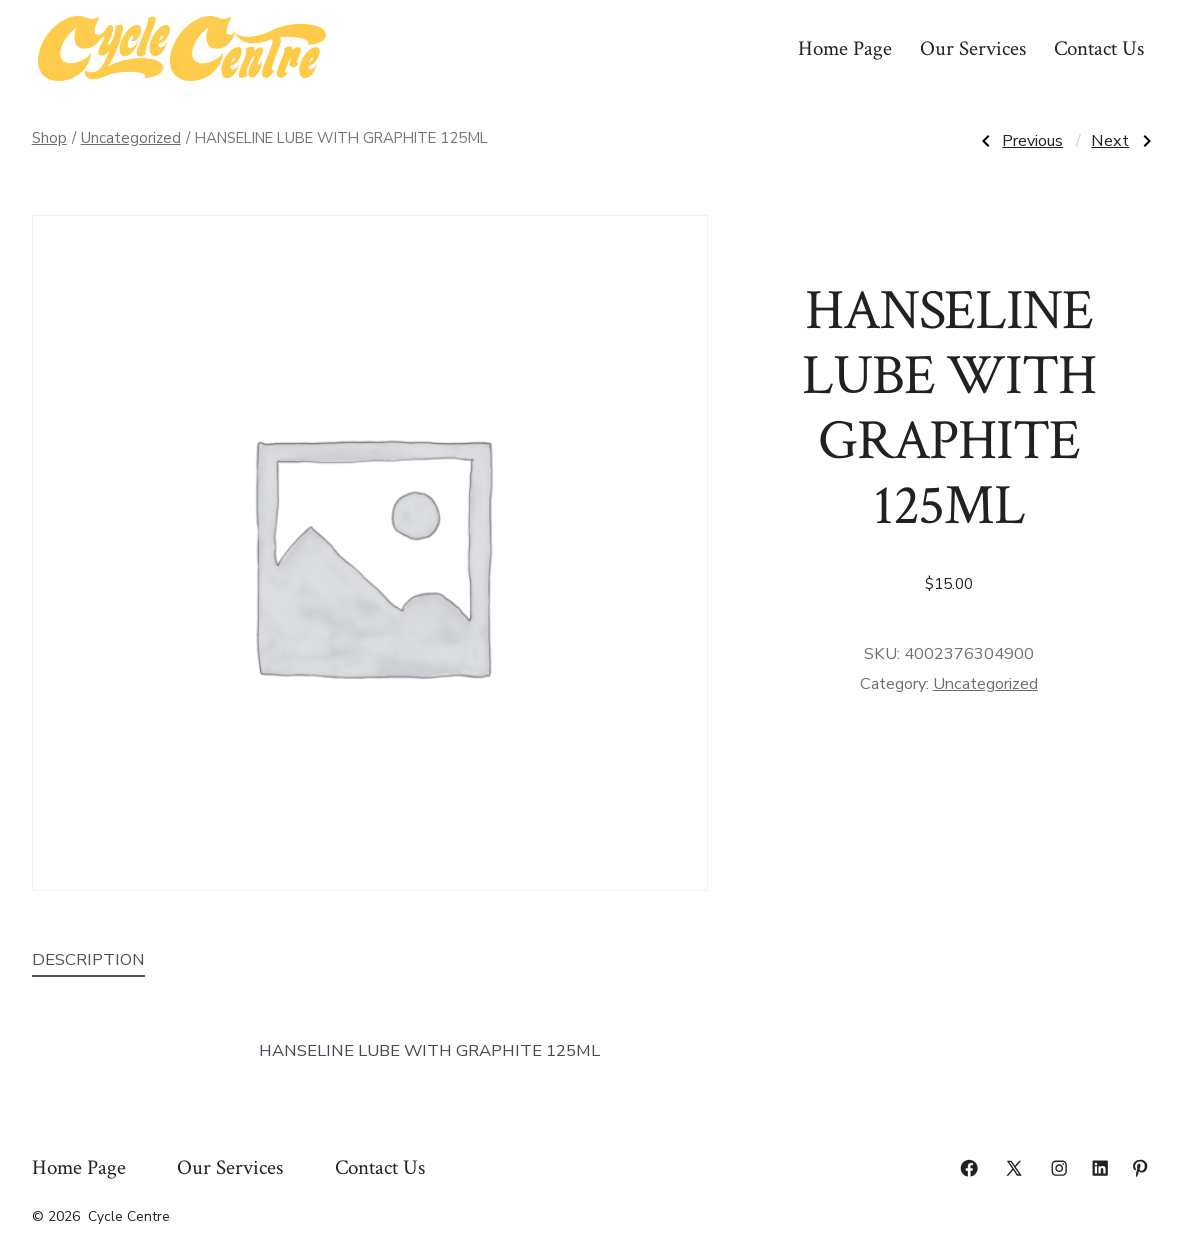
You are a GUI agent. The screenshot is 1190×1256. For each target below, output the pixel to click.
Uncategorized (131, 138)
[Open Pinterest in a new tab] (1140, 1168)
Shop (49, 138)
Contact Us (1099, 48)
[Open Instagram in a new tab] (1059, 1168)
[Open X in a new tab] (1014, 1168)
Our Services (973, 48)
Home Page (845, 48)
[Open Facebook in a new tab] (969, 1168)
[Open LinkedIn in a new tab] (1100, 1168)
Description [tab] (88, 959)
